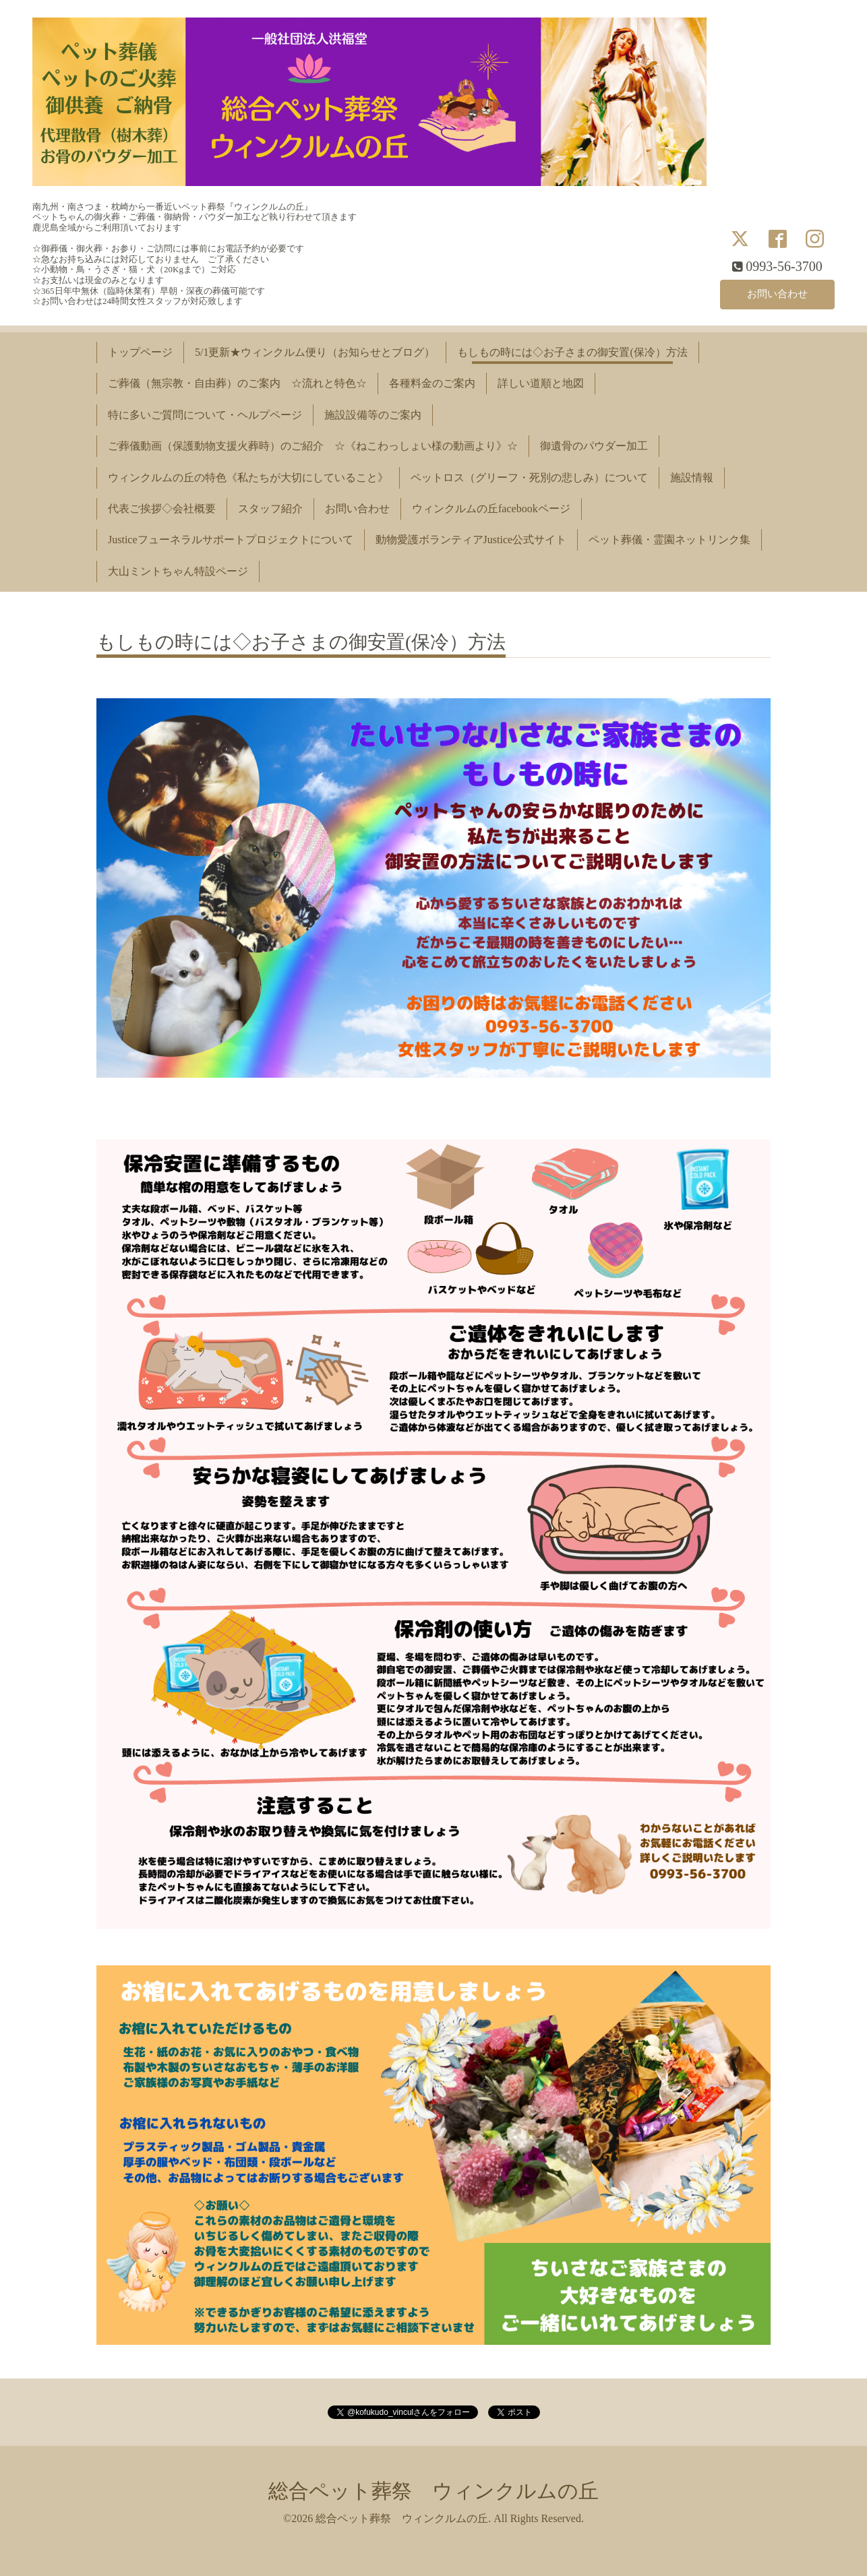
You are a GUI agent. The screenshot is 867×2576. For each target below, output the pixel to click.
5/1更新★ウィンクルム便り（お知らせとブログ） (315, 352)
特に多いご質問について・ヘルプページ (205, 415)
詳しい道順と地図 (541, 383)
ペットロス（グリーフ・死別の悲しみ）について (529, 477)
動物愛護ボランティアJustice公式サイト (471, 539)
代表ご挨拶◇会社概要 (162, 508)
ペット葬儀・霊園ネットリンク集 (669, 539)
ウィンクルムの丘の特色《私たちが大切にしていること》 (248, 477)
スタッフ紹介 (270, 508)
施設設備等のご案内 (372, 415)
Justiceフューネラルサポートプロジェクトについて (230, 539)
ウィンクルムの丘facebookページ (491, 508)
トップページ (140, 352)
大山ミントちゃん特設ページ (178, 571)
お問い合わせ (777, 293)
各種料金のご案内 (432, 383)
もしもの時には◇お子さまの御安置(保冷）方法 (572, 352)
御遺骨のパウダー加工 (594, 446)
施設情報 (691, 477)
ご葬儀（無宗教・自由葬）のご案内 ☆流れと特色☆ (237, 383)
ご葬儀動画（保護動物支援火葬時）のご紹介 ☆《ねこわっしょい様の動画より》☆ (313, 446)
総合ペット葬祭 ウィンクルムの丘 (433, 2491)
